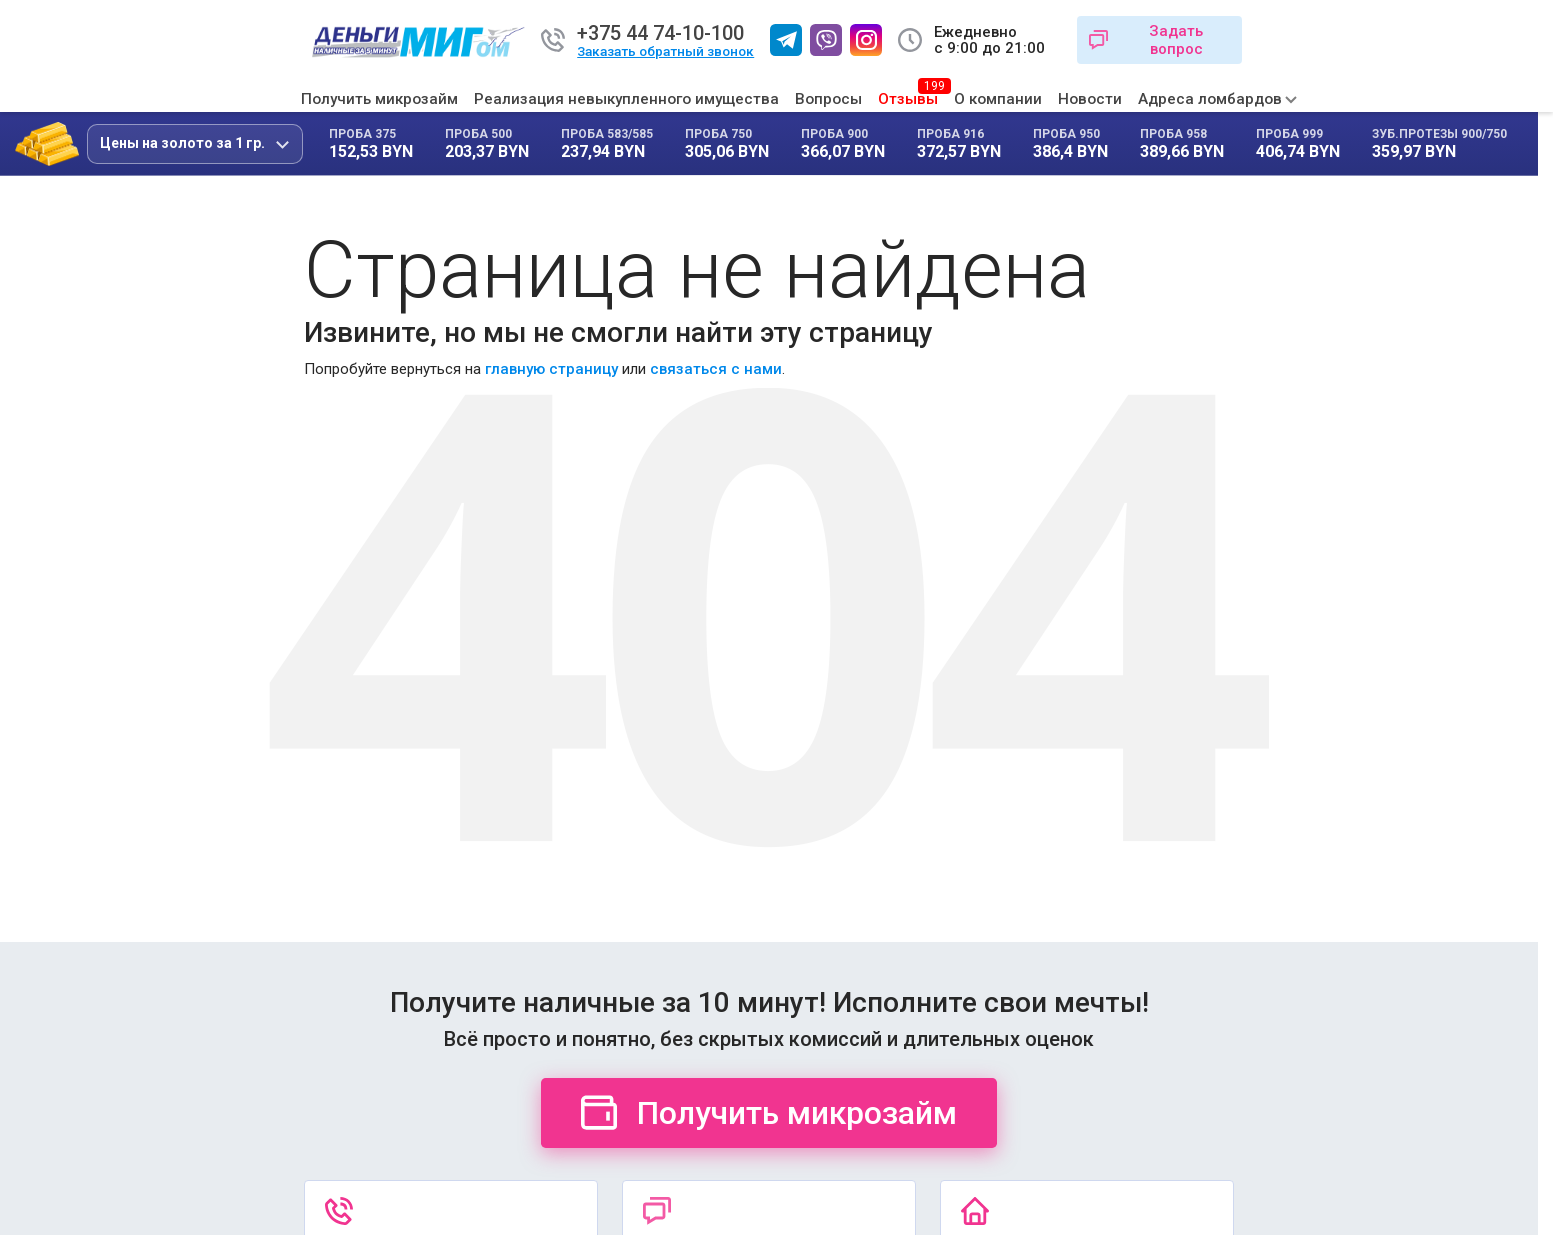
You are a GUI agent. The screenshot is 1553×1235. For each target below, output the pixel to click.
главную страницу (551, 369)
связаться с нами (716, 369)
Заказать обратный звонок (665, 51)
